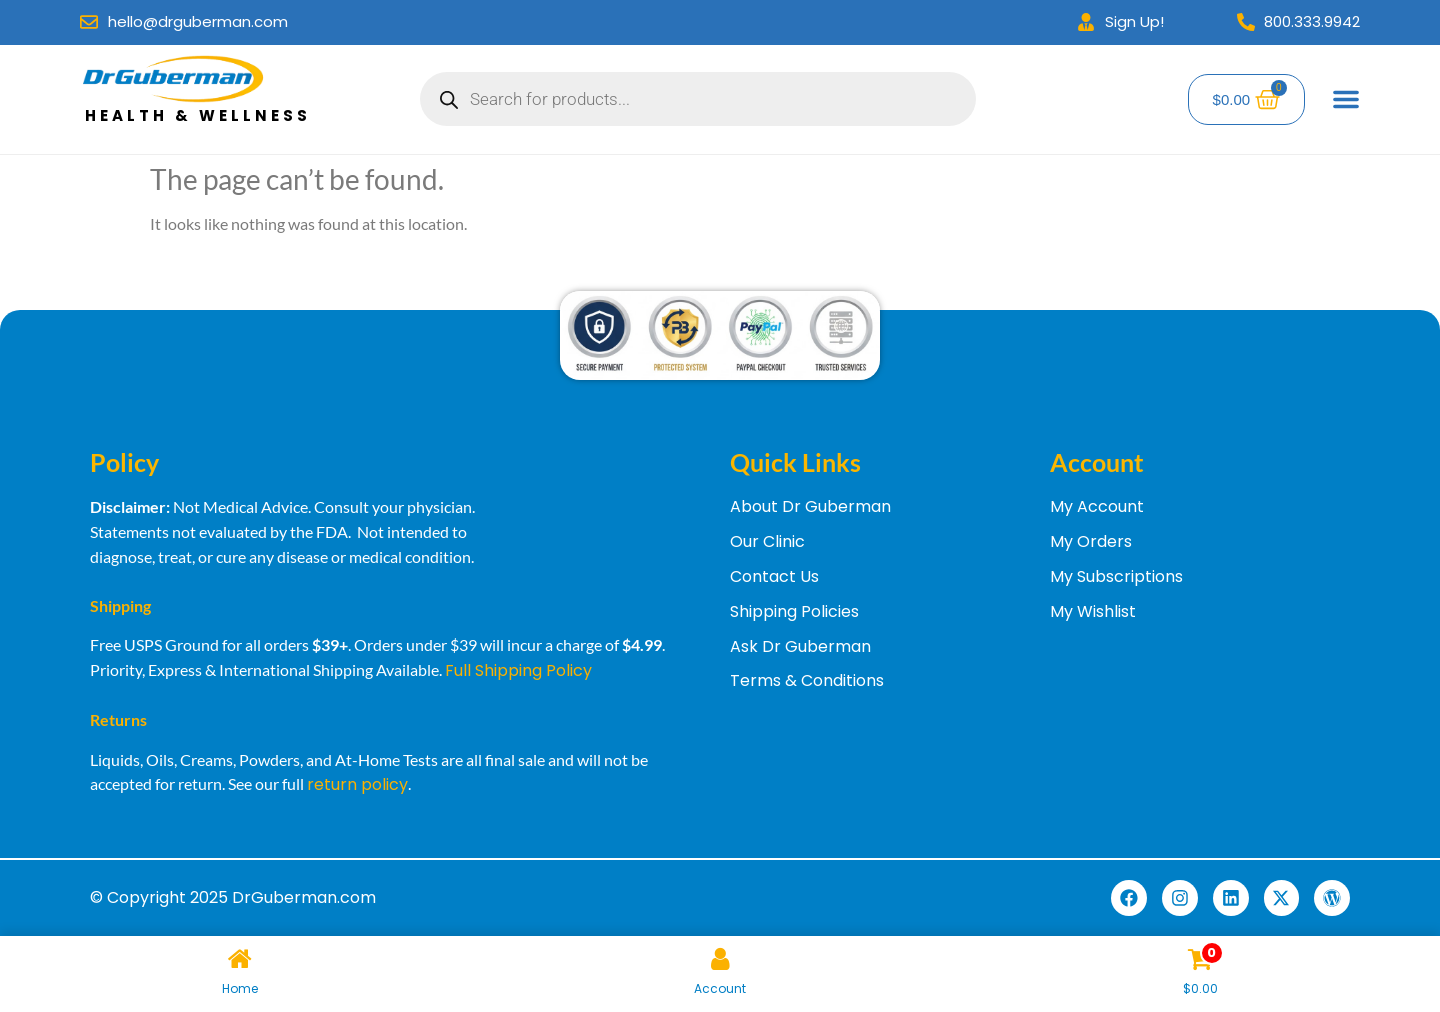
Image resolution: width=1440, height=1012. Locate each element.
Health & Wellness (198, 115)
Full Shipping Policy (518, 670)
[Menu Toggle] (1346, 99)
